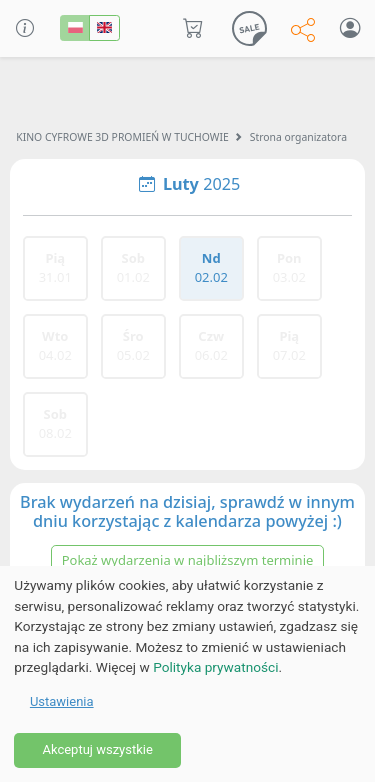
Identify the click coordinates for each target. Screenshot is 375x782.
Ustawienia (62, 701)
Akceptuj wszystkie (97, 749)
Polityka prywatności (215, 667)
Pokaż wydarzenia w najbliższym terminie (188, 560)
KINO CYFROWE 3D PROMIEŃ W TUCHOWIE (122, 137)
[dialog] (187, 674)
